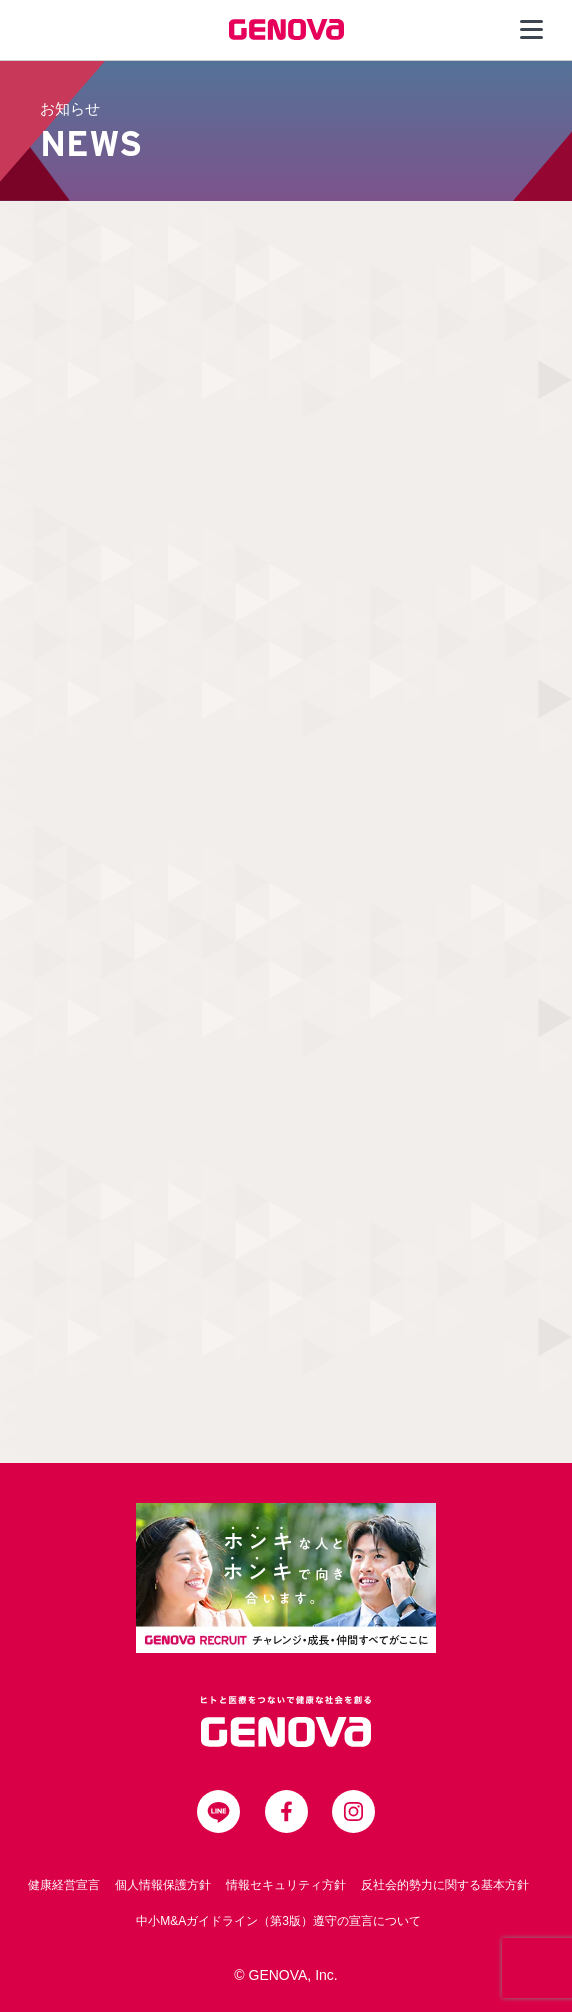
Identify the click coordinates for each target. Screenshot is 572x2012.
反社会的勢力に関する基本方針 (445, 1885)
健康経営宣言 (64, 1885)
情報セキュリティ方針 (286, 1885)
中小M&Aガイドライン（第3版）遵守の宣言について (278, 1921)
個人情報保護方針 (163, 1885)
